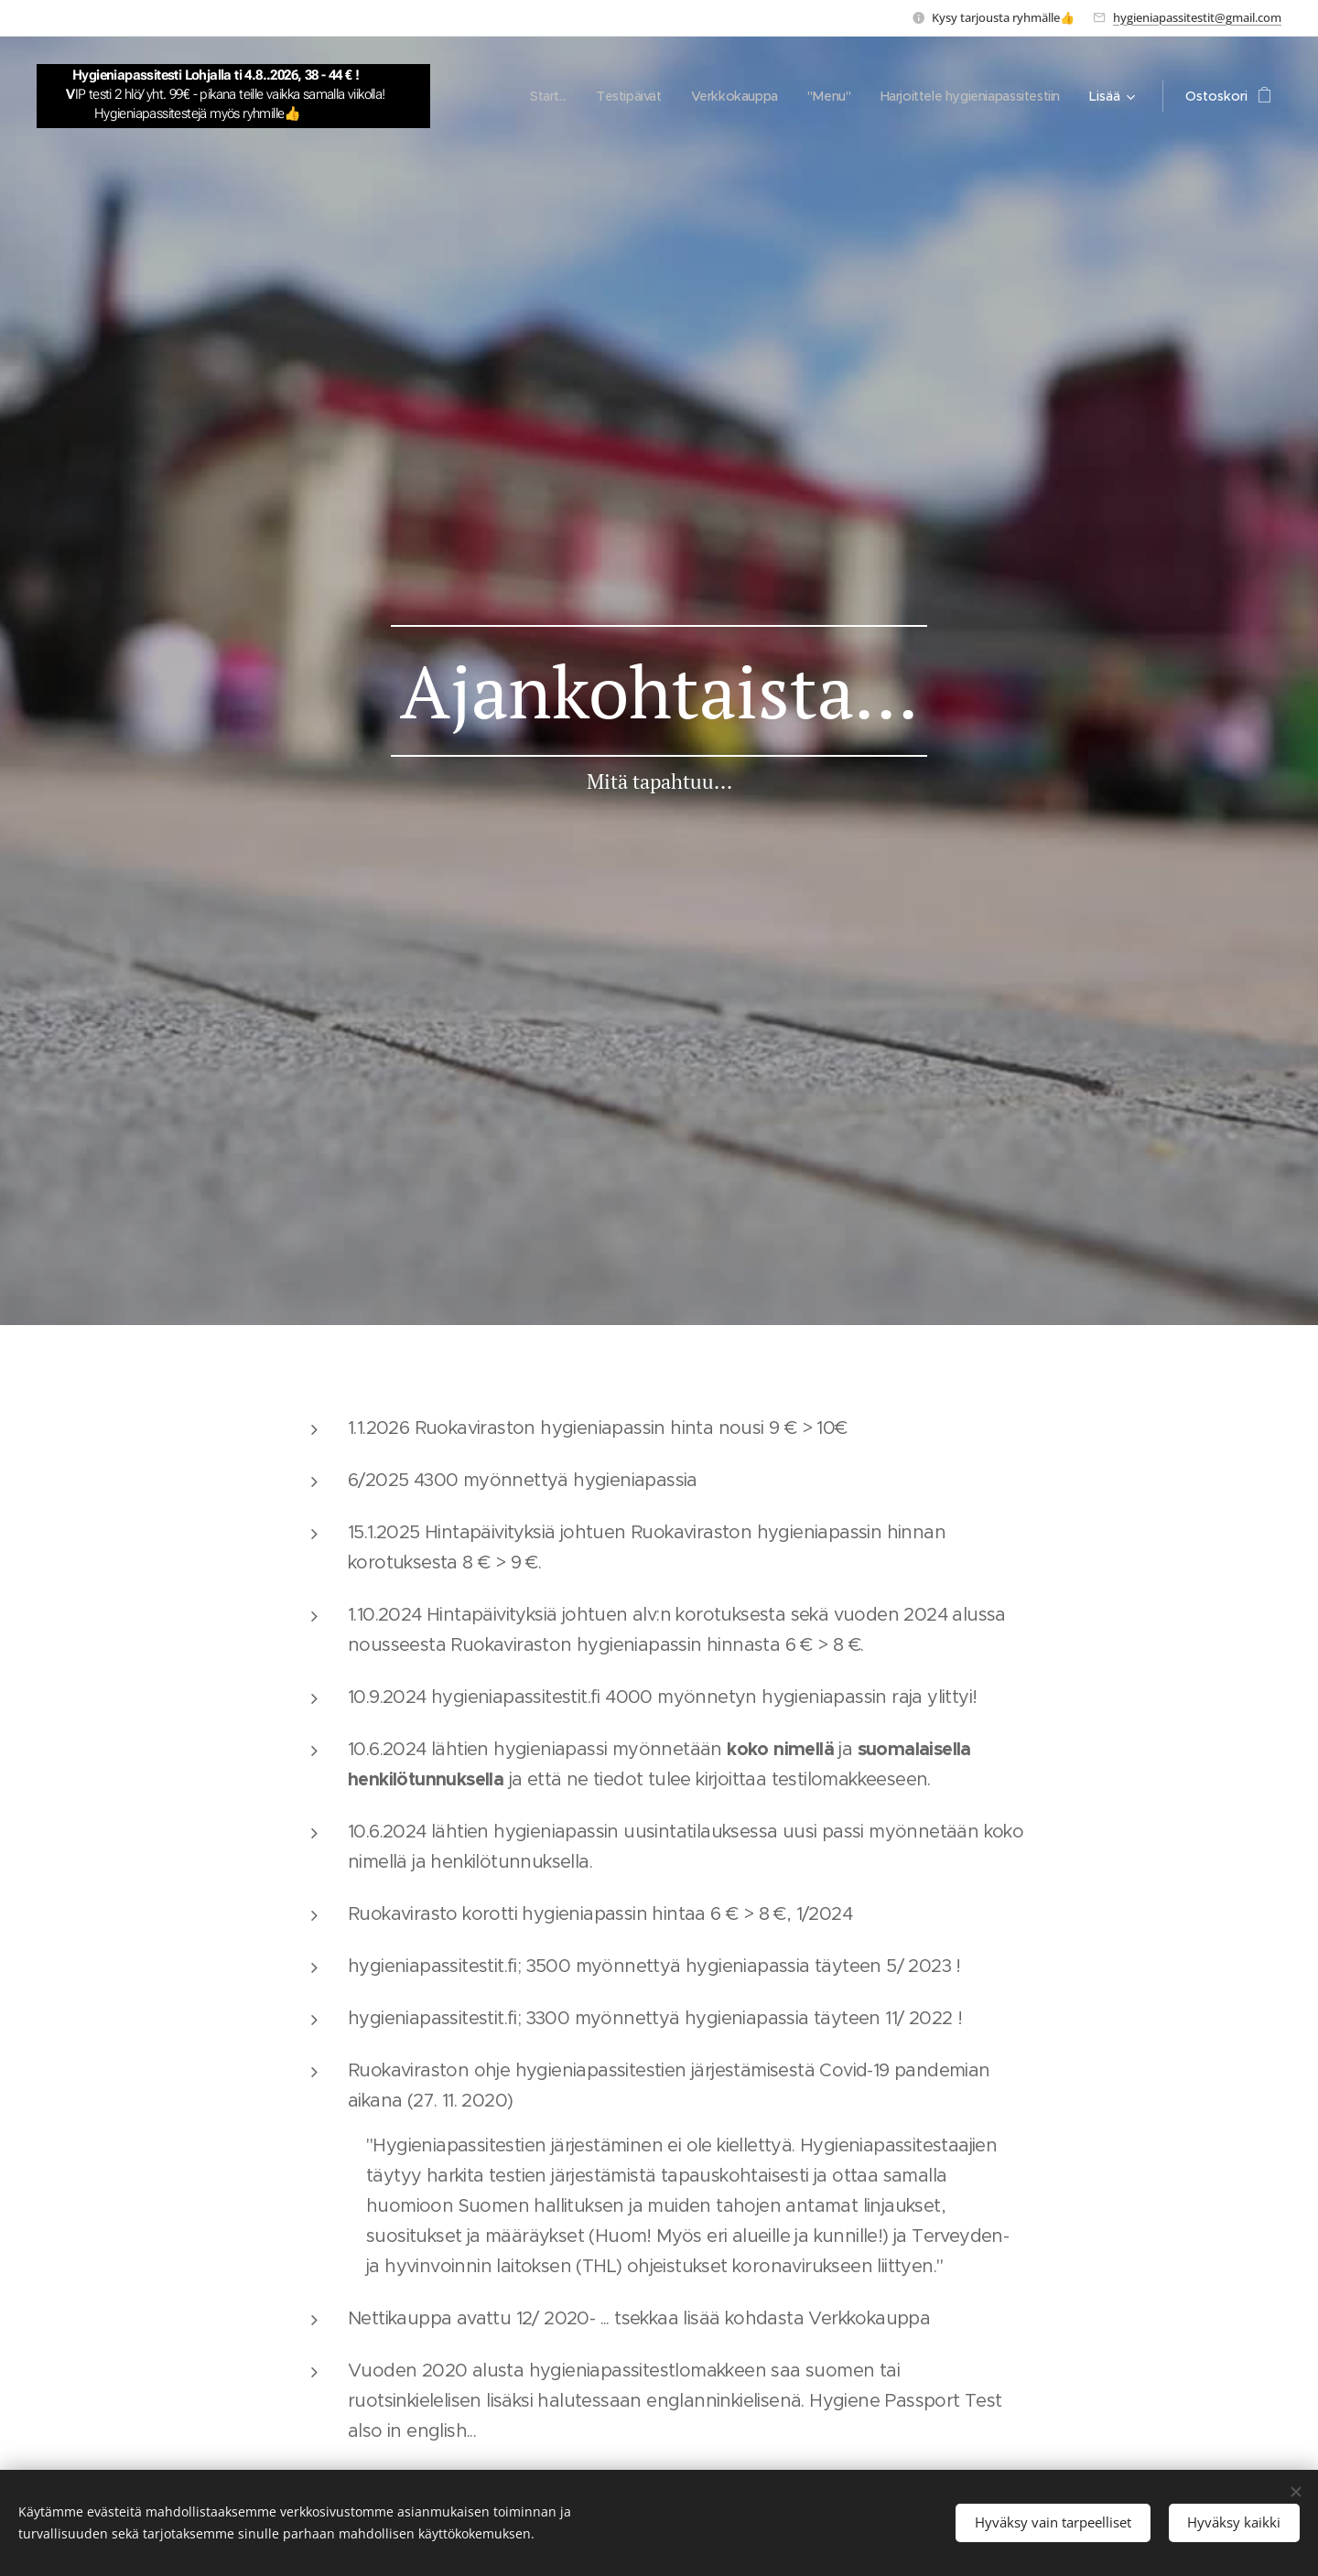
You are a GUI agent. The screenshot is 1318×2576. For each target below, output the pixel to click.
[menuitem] (530, 96)
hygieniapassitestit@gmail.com (1197, 17)
